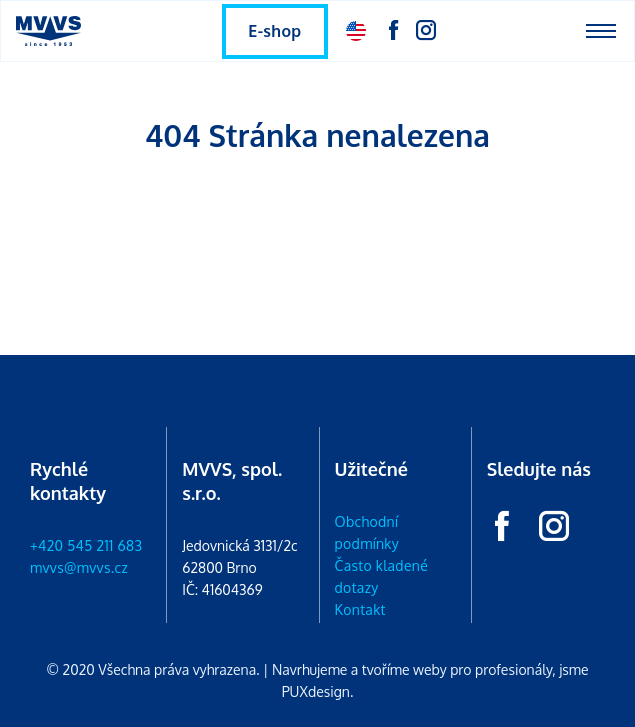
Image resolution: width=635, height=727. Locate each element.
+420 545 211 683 (86, 545)
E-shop (274, 31)
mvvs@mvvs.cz (79, 567)
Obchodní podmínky (367, 532)
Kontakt (360, 609)
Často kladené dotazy (382, 576)
